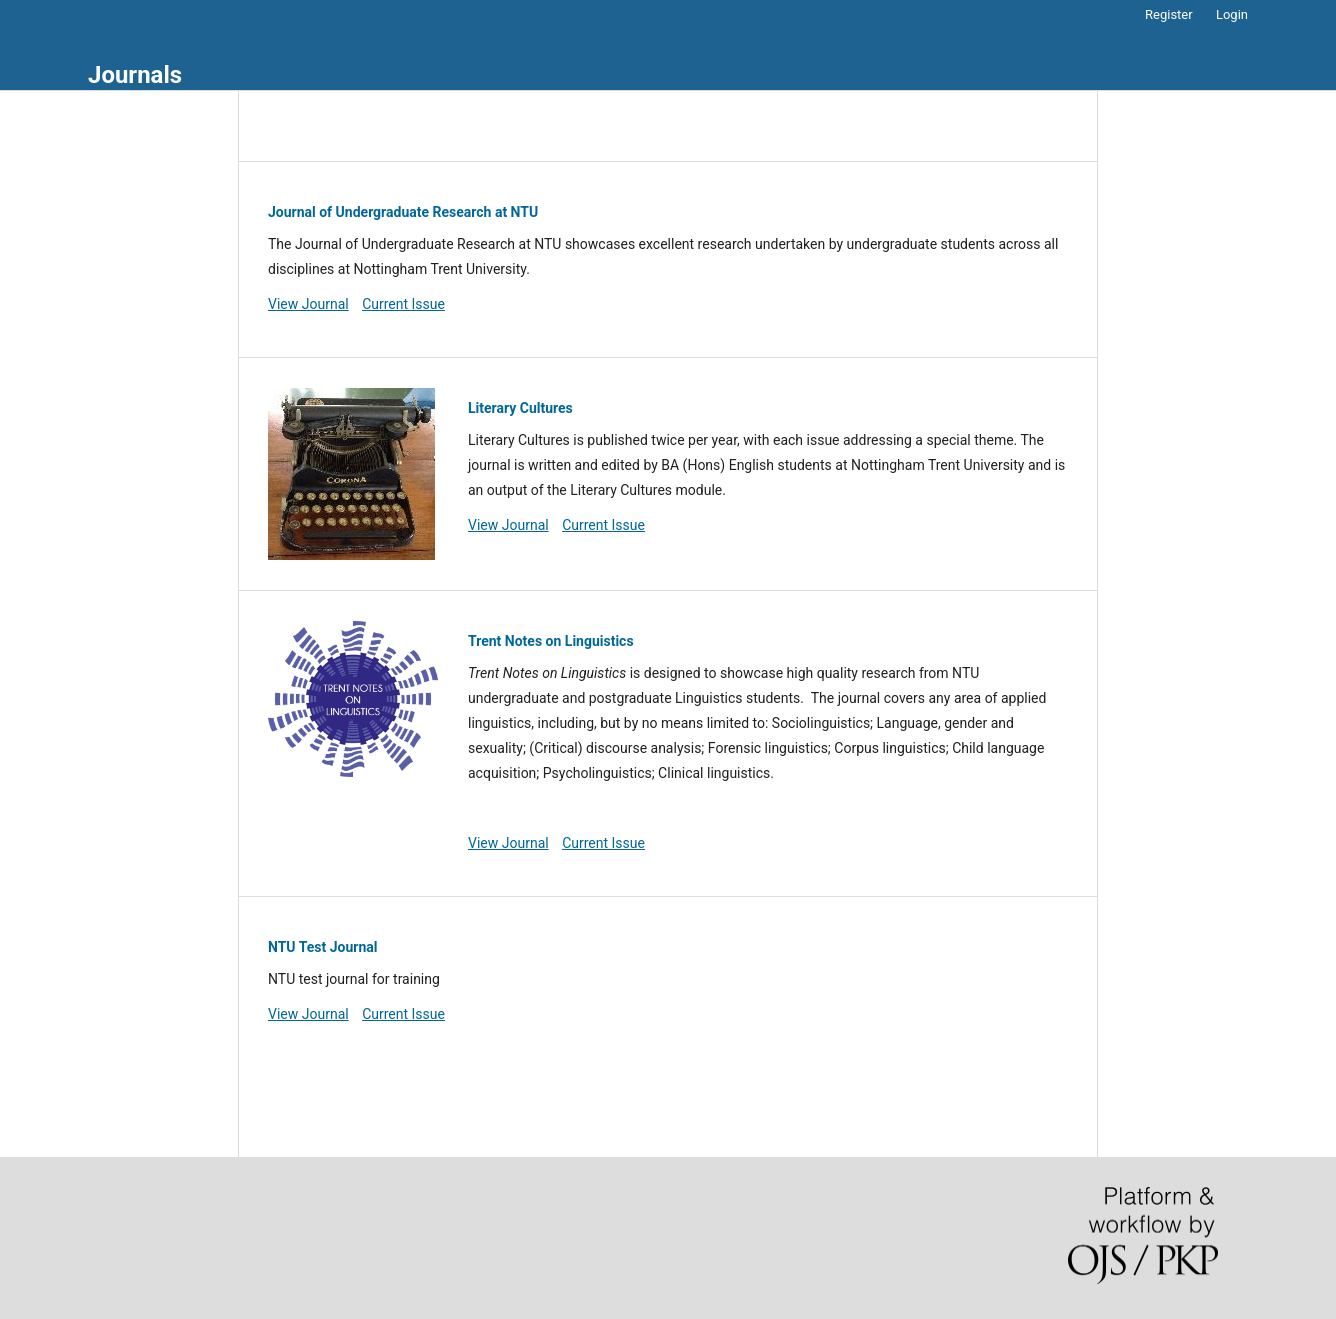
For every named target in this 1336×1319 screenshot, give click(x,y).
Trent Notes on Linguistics (551, 641)
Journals (135, 75)
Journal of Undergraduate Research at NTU (403, 212)
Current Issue (403, 304)
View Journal (308, 304)
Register (1169, 14)
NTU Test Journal (322, 947)
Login (1232, 14)
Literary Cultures (520, 408)
